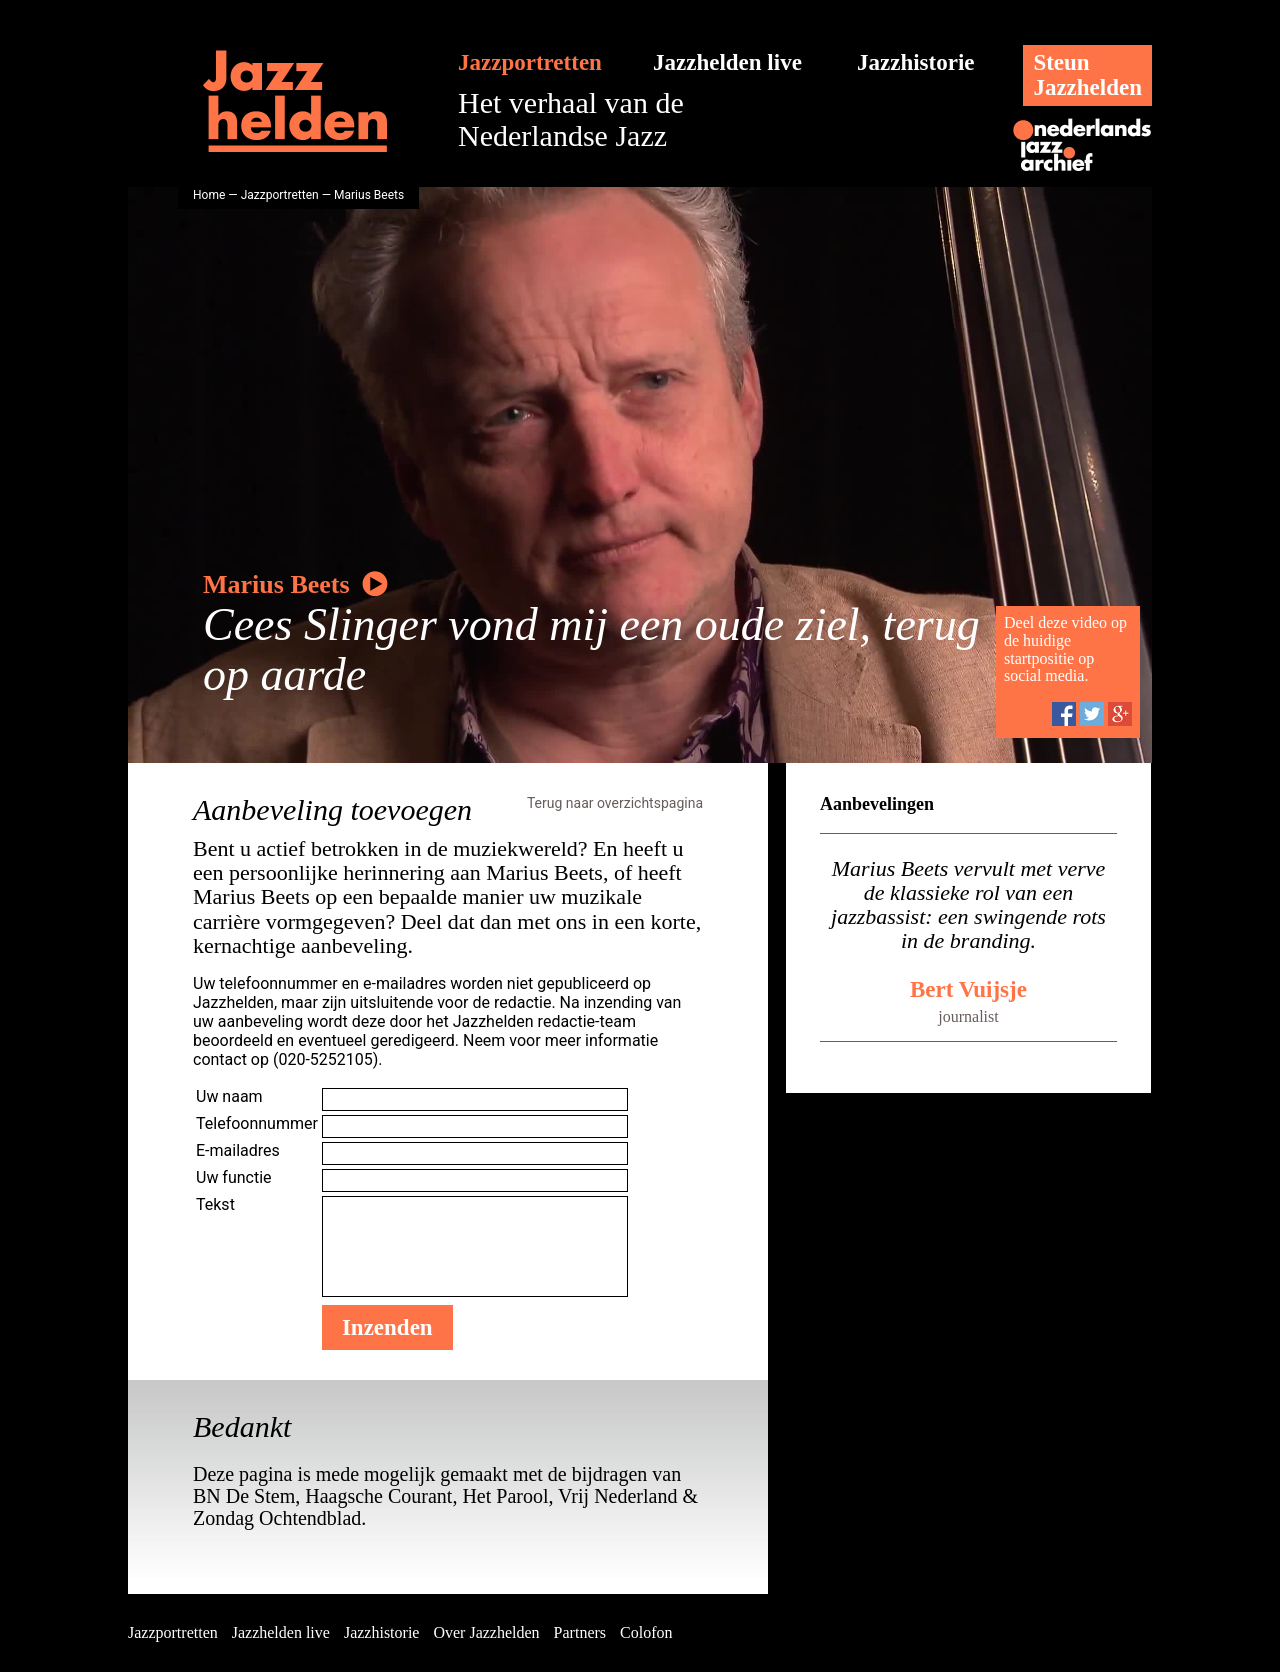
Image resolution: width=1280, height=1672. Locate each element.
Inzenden (387, 1327)
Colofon (646, 1632)
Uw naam (229, 1096)
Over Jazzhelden (486, 1632)
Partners (580, 1632)
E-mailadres (238, 1150)
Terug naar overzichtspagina (615, 803)
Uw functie (234, 1177)
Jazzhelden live (727, 62)
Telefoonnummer (257, 1123)
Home (209, 195)
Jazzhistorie (916, 62)
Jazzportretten (530, 62)
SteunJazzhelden (1087, 75)
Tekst (215, 1204)
